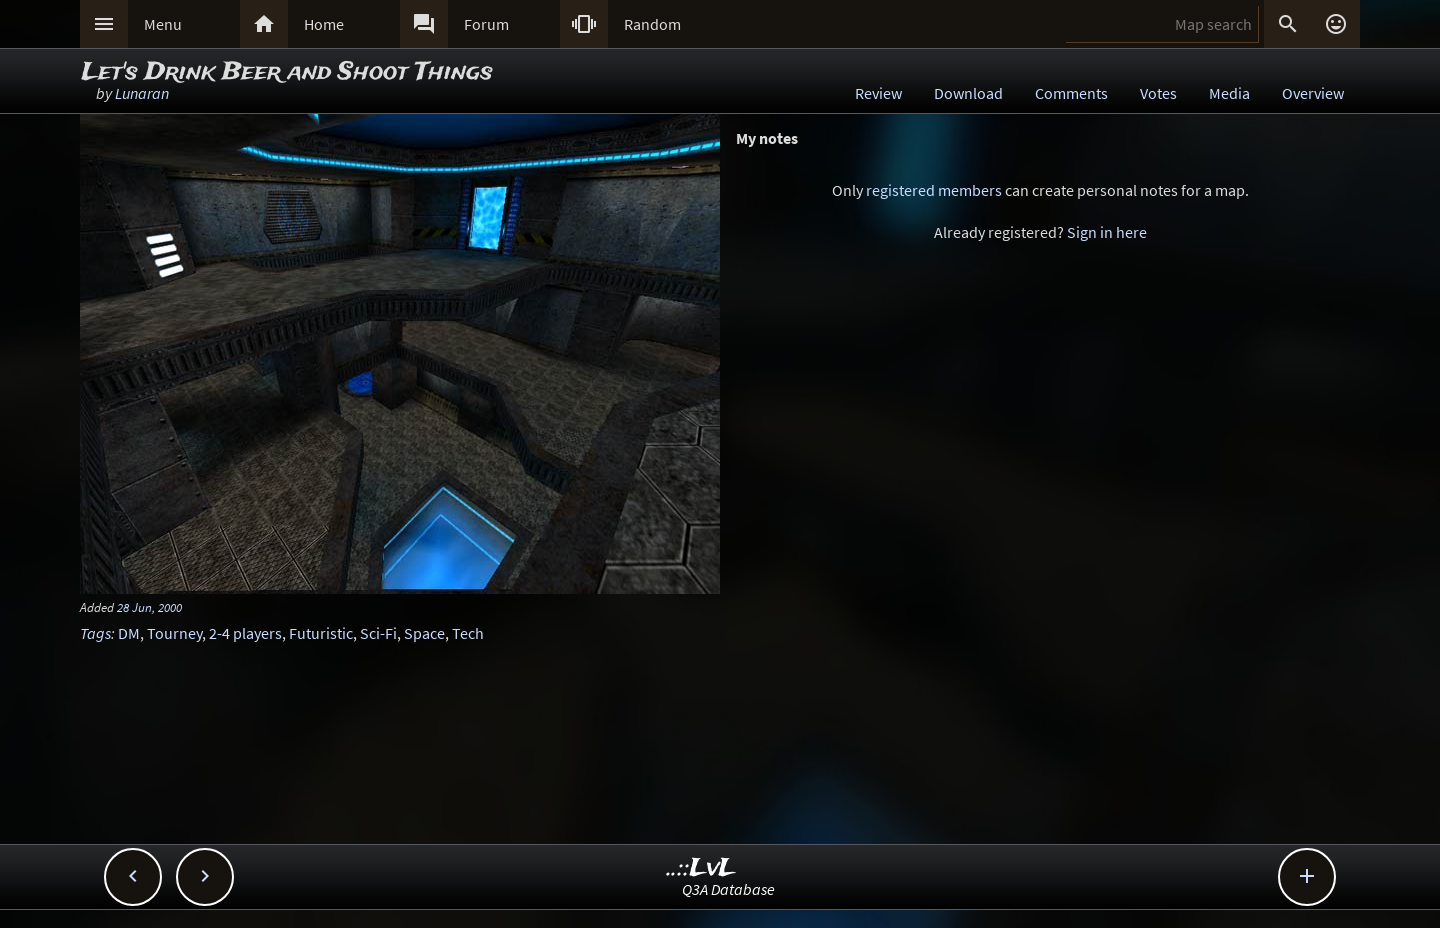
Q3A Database (728, 889)
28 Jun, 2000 (149, 607)
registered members (934, 190)
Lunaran (142, 93)
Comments (1071, 93)
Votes (1158, 93)
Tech (468, 633)
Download (968, 93)
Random (652, 24)
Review (878, 93)
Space (424, 633)
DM (129, 633)
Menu (163, 24)
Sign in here (1107, 232)
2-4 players (245, 633)
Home (324, 24)
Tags (95, 633)
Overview (1313, 93)
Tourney (174, 633)
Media (1229, 93)
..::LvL (701, 868)
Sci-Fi (378, 633)
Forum (486, 24)
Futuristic (321, 633)
